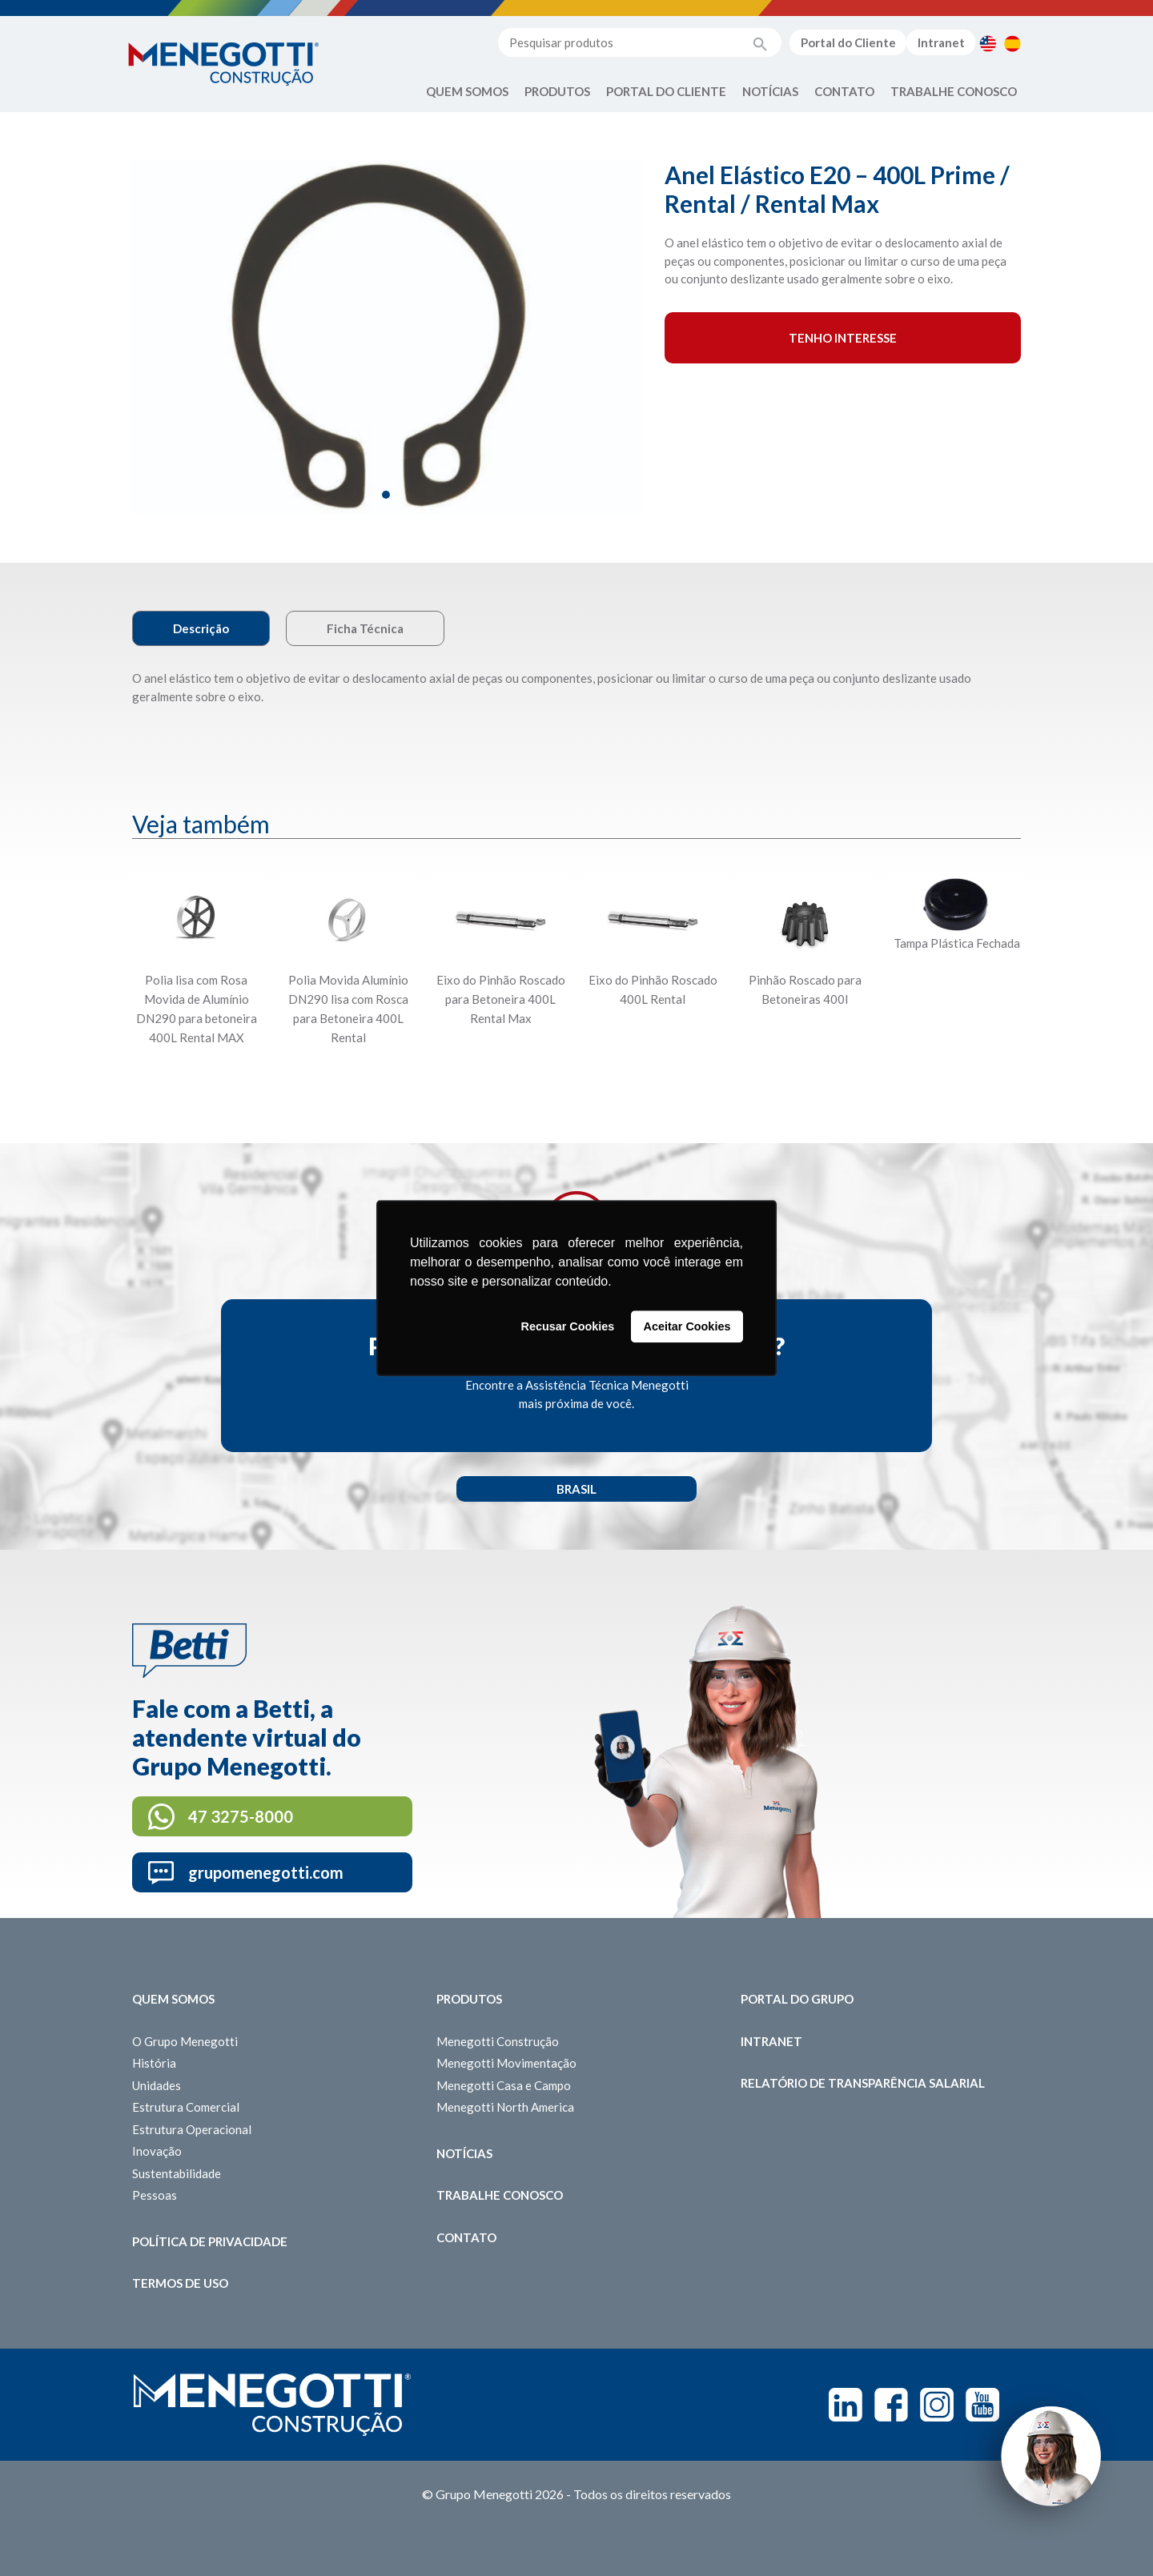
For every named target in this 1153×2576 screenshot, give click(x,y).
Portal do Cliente (848, 42)
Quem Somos (467, 91)
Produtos (557, 91)
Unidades (156, 2085)
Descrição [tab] (201, 628)
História (154, 2063)
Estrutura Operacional (191, 2129)
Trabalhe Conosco (953, 91)
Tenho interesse (843, 338)
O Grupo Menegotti (185, 2041)
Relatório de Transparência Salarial (863, 2083)
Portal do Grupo (797, 1999)
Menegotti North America (505, 2107)
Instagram (937, 2405)
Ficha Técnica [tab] (365, 628)
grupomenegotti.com (265, 1872)
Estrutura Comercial (185, 2107)
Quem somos (173, 1999)
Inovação (157, 2151)
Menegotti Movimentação (506, 2063)
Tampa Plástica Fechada (957, 943)
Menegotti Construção (497, 2041)
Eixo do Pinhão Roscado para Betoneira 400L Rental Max (500, 999)
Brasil (576, 1489)
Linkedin (845, 2405)
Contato (844, 91)
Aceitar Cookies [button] (687, 1326)
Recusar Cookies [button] (568, 1326)
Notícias (770, 91)
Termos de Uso (180, 2283)
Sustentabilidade (176, 2173)
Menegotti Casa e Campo (503, 2085)
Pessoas (154, 2195)
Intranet (941, 42)
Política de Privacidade (209, 2241)
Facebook (891, 2405)
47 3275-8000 (240, 1816)
